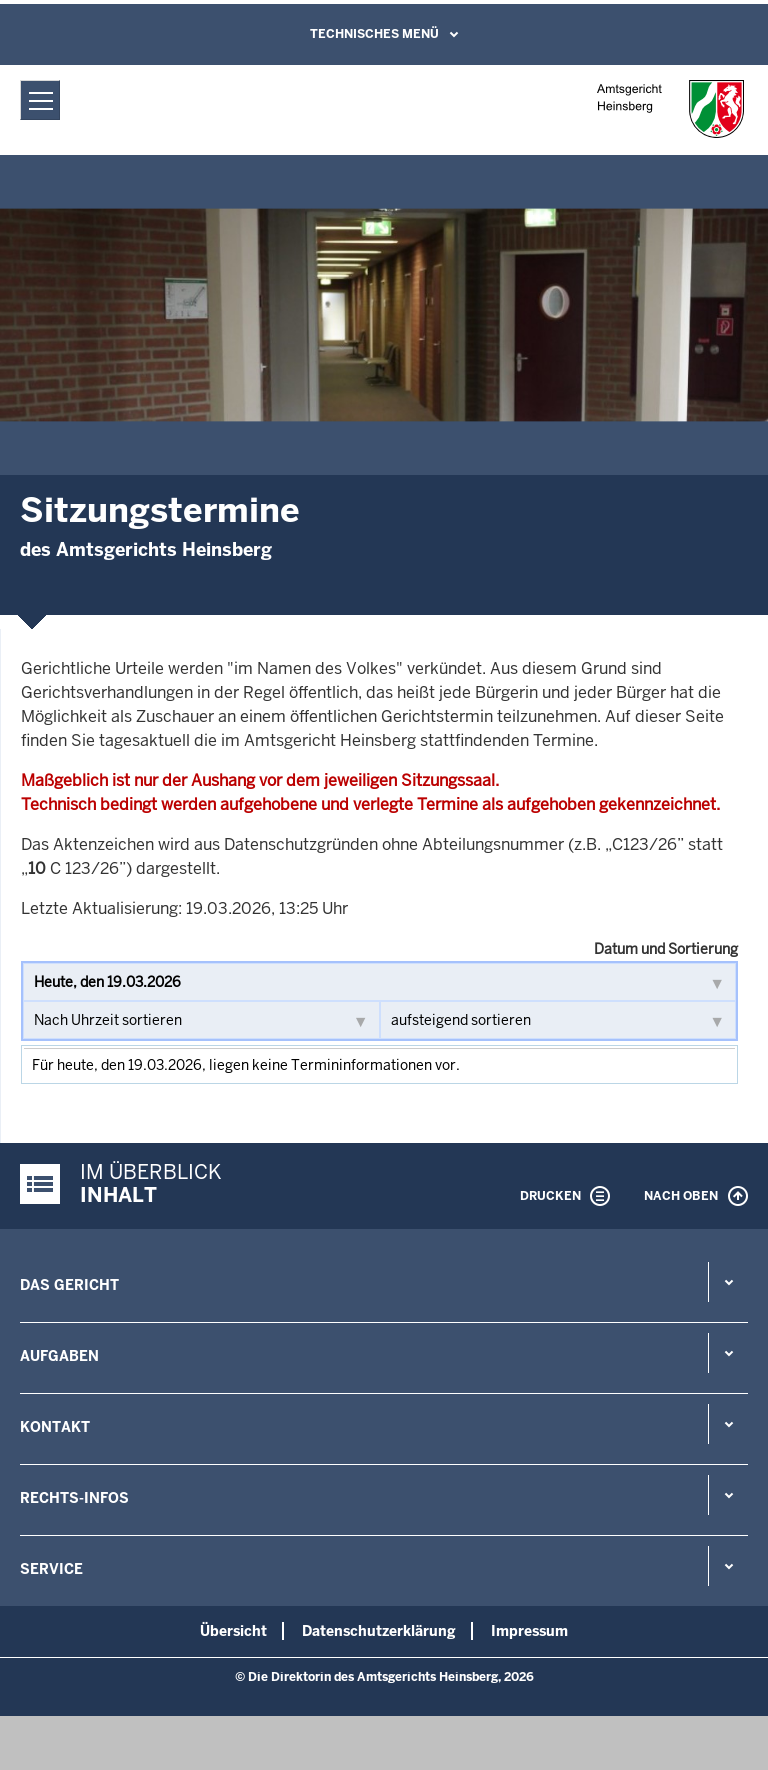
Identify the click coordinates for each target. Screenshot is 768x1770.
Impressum (529, 1631)
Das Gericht (69, 1285)
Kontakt (55, 1427)
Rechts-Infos (74, 1498)
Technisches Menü (374, 34)
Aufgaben (59, 1356)
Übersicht (233, 1631)
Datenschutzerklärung (379, 1631)
